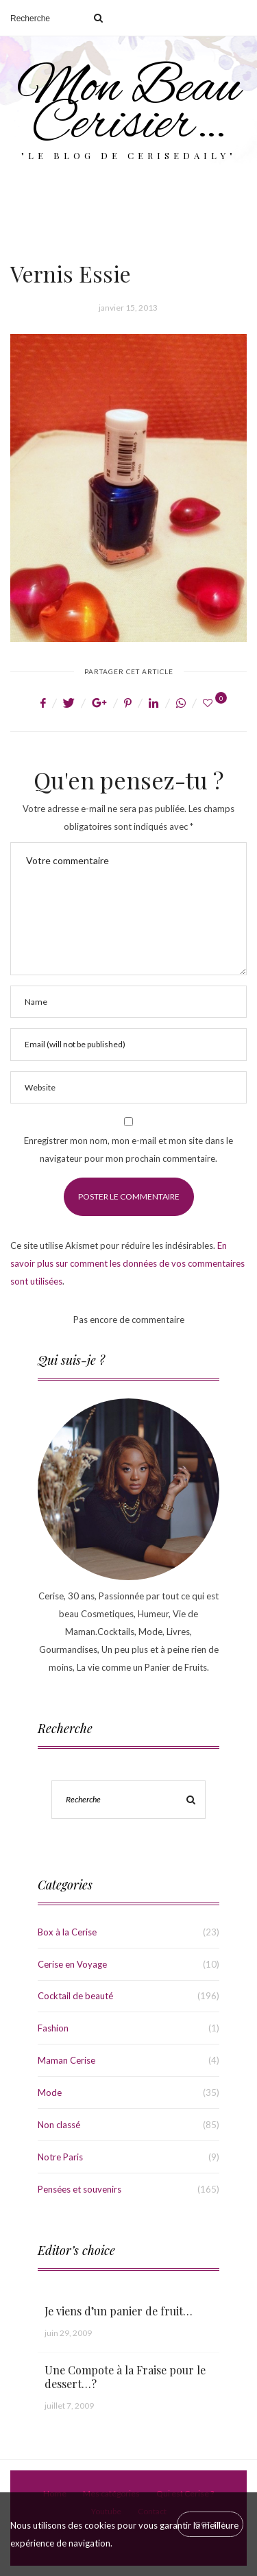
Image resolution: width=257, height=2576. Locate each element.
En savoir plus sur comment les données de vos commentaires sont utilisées (127, 1263)
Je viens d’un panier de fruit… (119, 2311)
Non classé (59, 2124)
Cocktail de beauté (75, 1995)
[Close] (210, 2524)
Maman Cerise (66, 2060)
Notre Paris (60, 2156)
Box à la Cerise (67, 1932)
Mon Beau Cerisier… (129, 106)
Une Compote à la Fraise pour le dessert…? (125, 2377)
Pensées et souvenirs (79, 2189)
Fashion (53, 2028)
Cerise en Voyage (72, 1964)
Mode (50, 2092)
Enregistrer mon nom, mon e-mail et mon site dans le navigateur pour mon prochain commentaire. (128, 1149)
